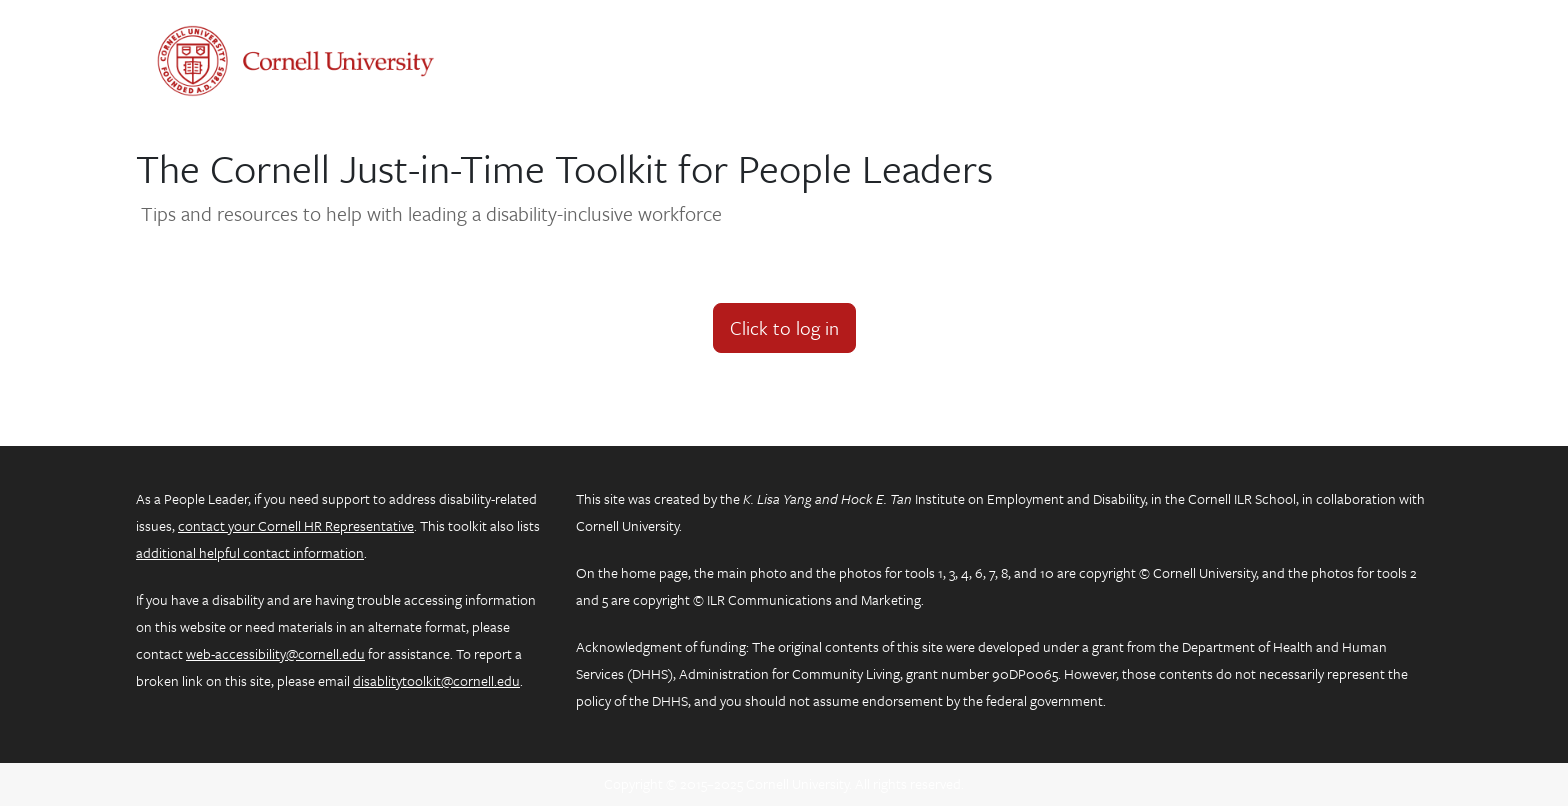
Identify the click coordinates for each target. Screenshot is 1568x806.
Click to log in (784, 327)
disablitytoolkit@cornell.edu (436, 680)
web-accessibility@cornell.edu (275, 653)
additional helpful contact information (250, 552)
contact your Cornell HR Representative (296, 525)
